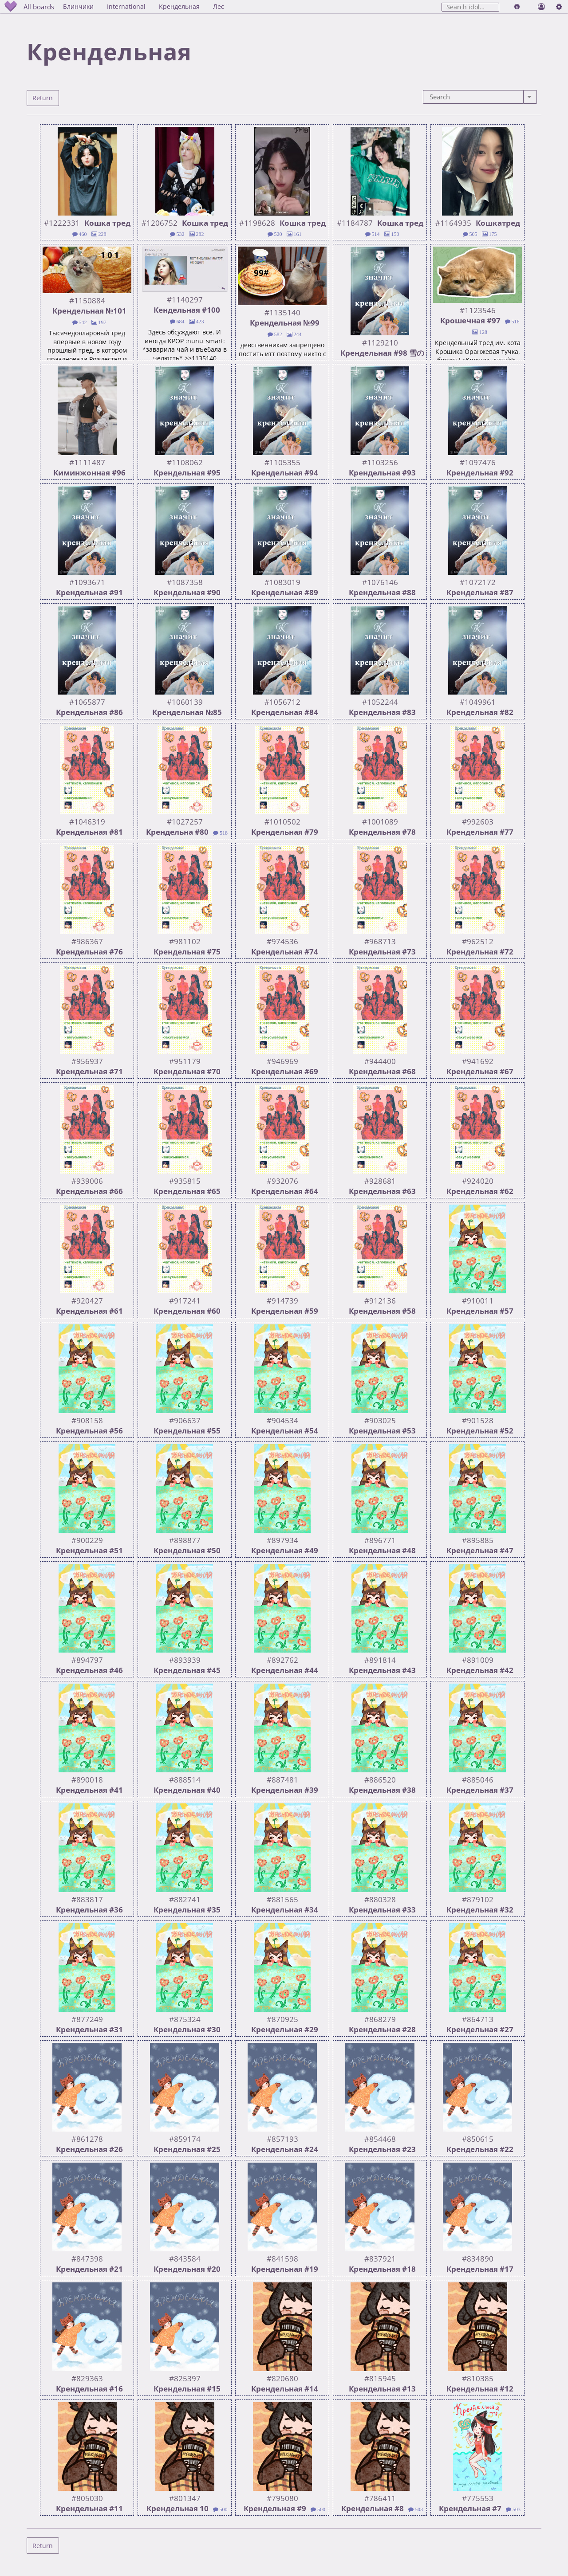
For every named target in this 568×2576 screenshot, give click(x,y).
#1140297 (185, 297)
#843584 (185, 2256)
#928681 (380, 1179)
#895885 (477, 1538)
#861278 (87, 2137)
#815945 (380, 2376)
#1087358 (185, 580)
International (139, 6)
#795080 (282, 2496)
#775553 (477, 2496)
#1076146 (380, 580)
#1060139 (185, 700)
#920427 (87, 1298)
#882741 (185, 1897)
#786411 (380, 2496)
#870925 (282, 2017)
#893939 (185, 1658)
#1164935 (453, 221)
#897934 (282, 1538)
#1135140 (282, 310)
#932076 (282, 1179)
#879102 (477, 1897)
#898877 (185, 1538)
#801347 (185, 2496)
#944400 (380, 1059)
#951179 (185, 1059)
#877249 (87, 2017)
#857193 (282, 2137)
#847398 (87, 2256)
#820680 (282, 2376)
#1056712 (282, 700)
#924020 (477, 1179)
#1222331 (62, 221)
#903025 (380, 1418)
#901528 (477, 1418)
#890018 (87, 1777)
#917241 (185, 1298)
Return (42, 97)
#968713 (380, 939)
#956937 (87, 1059)
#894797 (87, 1658)
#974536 (282, 939)
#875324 (185, 2017)
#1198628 (257, 221)
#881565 (282, 1897)
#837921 (380, 2256)
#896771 (380, 1538)
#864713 (477, 2017)
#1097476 (478, 460)
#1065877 (87, 700)
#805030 (87, 2496)
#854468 (380, 2137)
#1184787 (355, 221)
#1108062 (185, 460)
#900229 (87, 1538)
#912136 (380, 1298)
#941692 (477, 1059)
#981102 (185, 939)
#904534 (282, 1418)
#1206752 (160, 221)
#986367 (87, 939)
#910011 (477, 1298)
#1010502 (282, 819)
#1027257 (185, 819)
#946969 (282, 1059)
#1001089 (380, 819)
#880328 (380, 1897)
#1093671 (87, 580)
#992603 (477, 819)
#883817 (87, 1897)
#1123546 (478, 308)
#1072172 (478, 580)
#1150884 (87, 298)
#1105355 (282, 460)
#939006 (87, 1179)
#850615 (477, 2137)
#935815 (185, 1179)
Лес (231, 6)
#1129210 (380, 340)
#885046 (477, 1777)
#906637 (185, 1418)
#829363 (87, 2376)
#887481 (282, 1777)
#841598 (282, 2256)
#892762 (282, 1658)
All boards (47, 6)
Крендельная (192, 6)
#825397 (185, 2376)
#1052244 (380, 700)
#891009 (477, 1658)
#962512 (477, 939)
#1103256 (380, 460)
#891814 (380, 1658)
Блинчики (91, 6)
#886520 (380, 1777)
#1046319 (87, 819)
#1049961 (478, 700)
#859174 (185, 2137)
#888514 (185, 1777)
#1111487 (87, 460)
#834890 (477, 2256)
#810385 (477, 2376)
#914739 (282, 1298)
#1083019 (282, 580)
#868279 (380, 2017)
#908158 (87, 1418)
